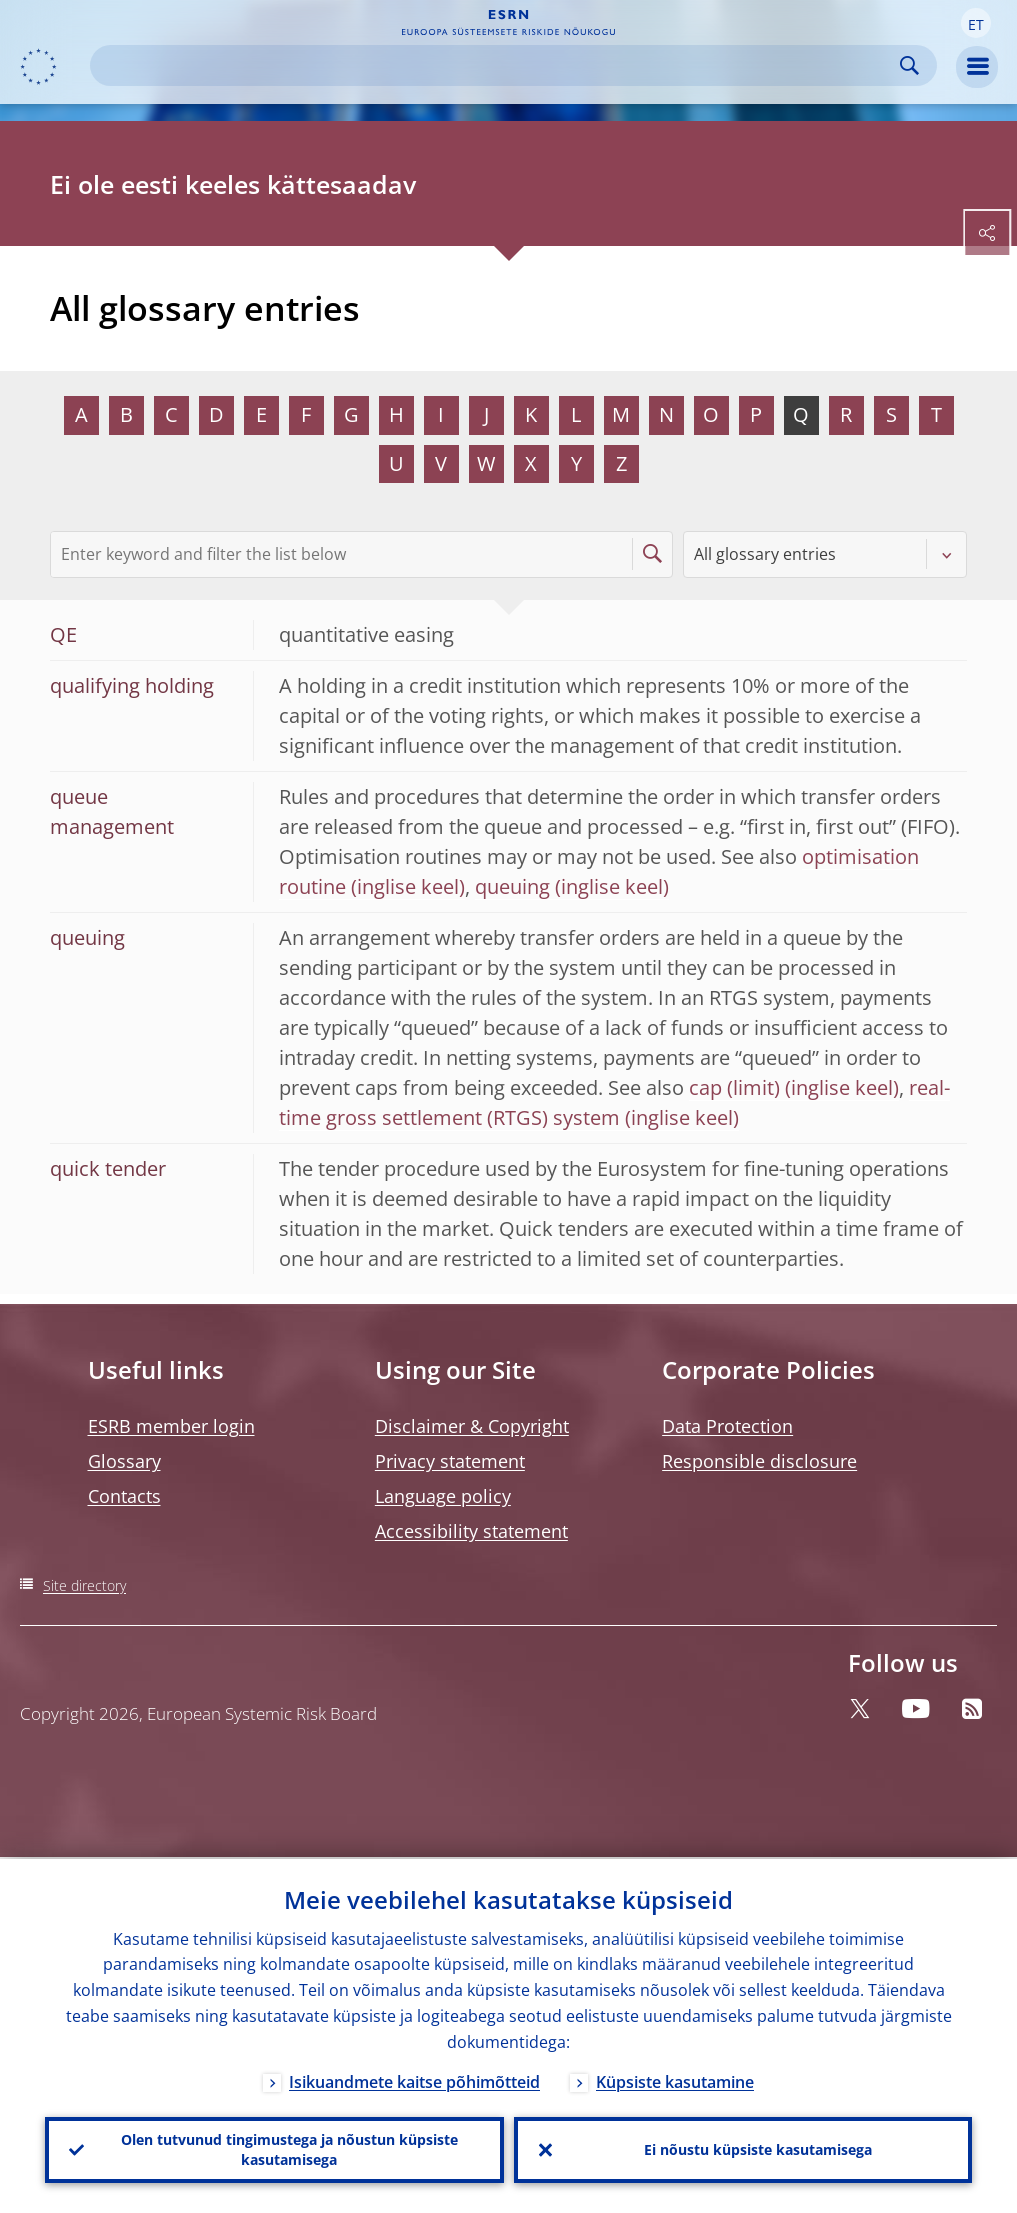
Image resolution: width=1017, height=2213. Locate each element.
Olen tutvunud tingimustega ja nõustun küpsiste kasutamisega (289, 2148)
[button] (976, 23)
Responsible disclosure (759, 1461)
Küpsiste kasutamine (675, 2080)
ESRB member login (171, 1426)
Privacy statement (450, 1461)
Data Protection (727, 1426)
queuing (512, 886)
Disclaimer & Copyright (472, 1426)
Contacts (124, 1496)
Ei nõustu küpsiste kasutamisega (758, 2148)
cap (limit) (734, 1087)
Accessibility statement (471, 1531)
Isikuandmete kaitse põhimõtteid (414, 2080)
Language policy (443, 1496)
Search (909, 65)
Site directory (84, 1585)
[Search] (497, 65)
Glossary (124, 1461)
